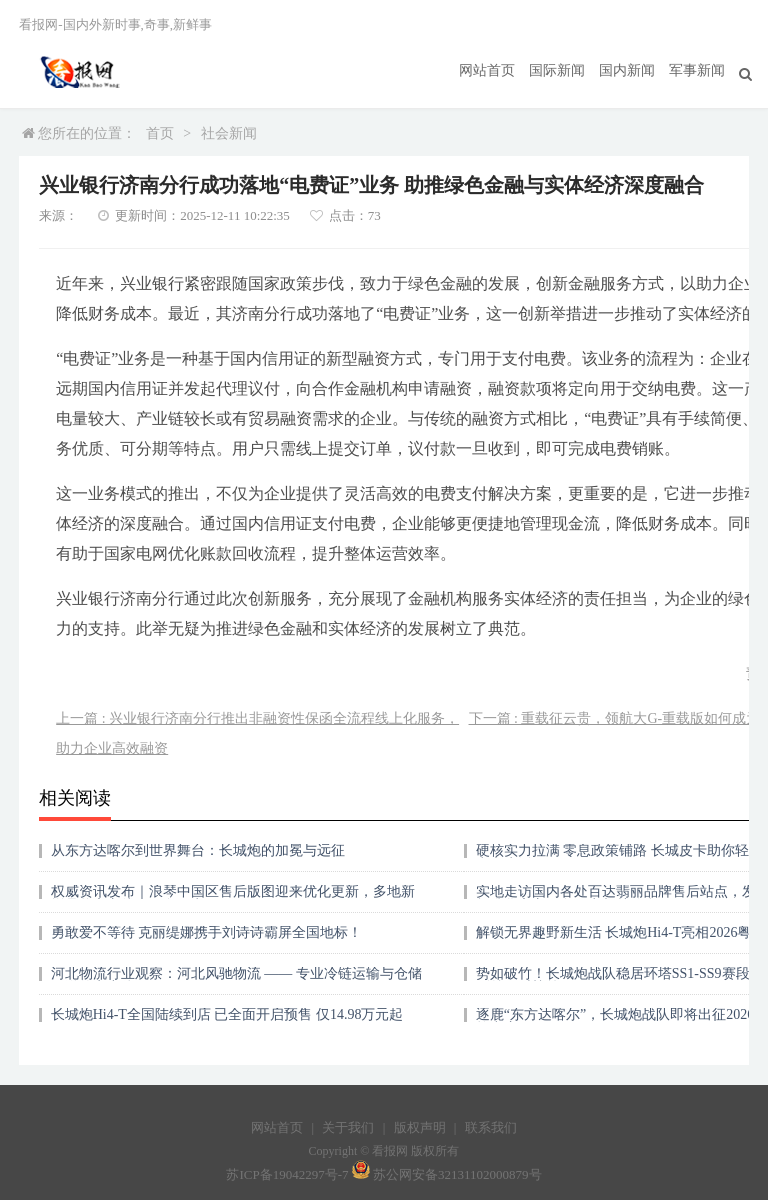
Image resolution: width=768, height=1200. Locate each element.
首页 (160, 133)
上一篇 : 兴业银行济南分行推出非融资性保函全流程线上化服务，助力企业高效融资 (257, 733)
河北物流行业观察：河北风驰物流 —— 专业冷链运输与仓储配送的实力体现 (236, 980)
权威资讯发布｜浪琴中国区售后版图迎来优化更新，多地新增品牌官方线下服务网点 (233, 898)
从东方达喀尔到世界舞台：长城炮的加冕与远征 (198, 850)
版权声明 (420, 1127)
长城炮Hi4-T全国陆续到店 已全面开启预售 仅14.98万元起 (227, 1014)
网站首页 (487, 70)
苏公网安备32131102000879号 (457, 1174)
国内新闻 (627, 70)
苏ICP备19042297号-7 (287, 1174)
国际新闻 (557, 70)
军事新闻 (697, 70)
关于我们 (348, 1127)
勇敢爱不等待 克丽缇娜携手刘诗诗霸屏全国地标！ (207, 932)
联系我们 (491, 1127)
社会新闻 (229, 133)
